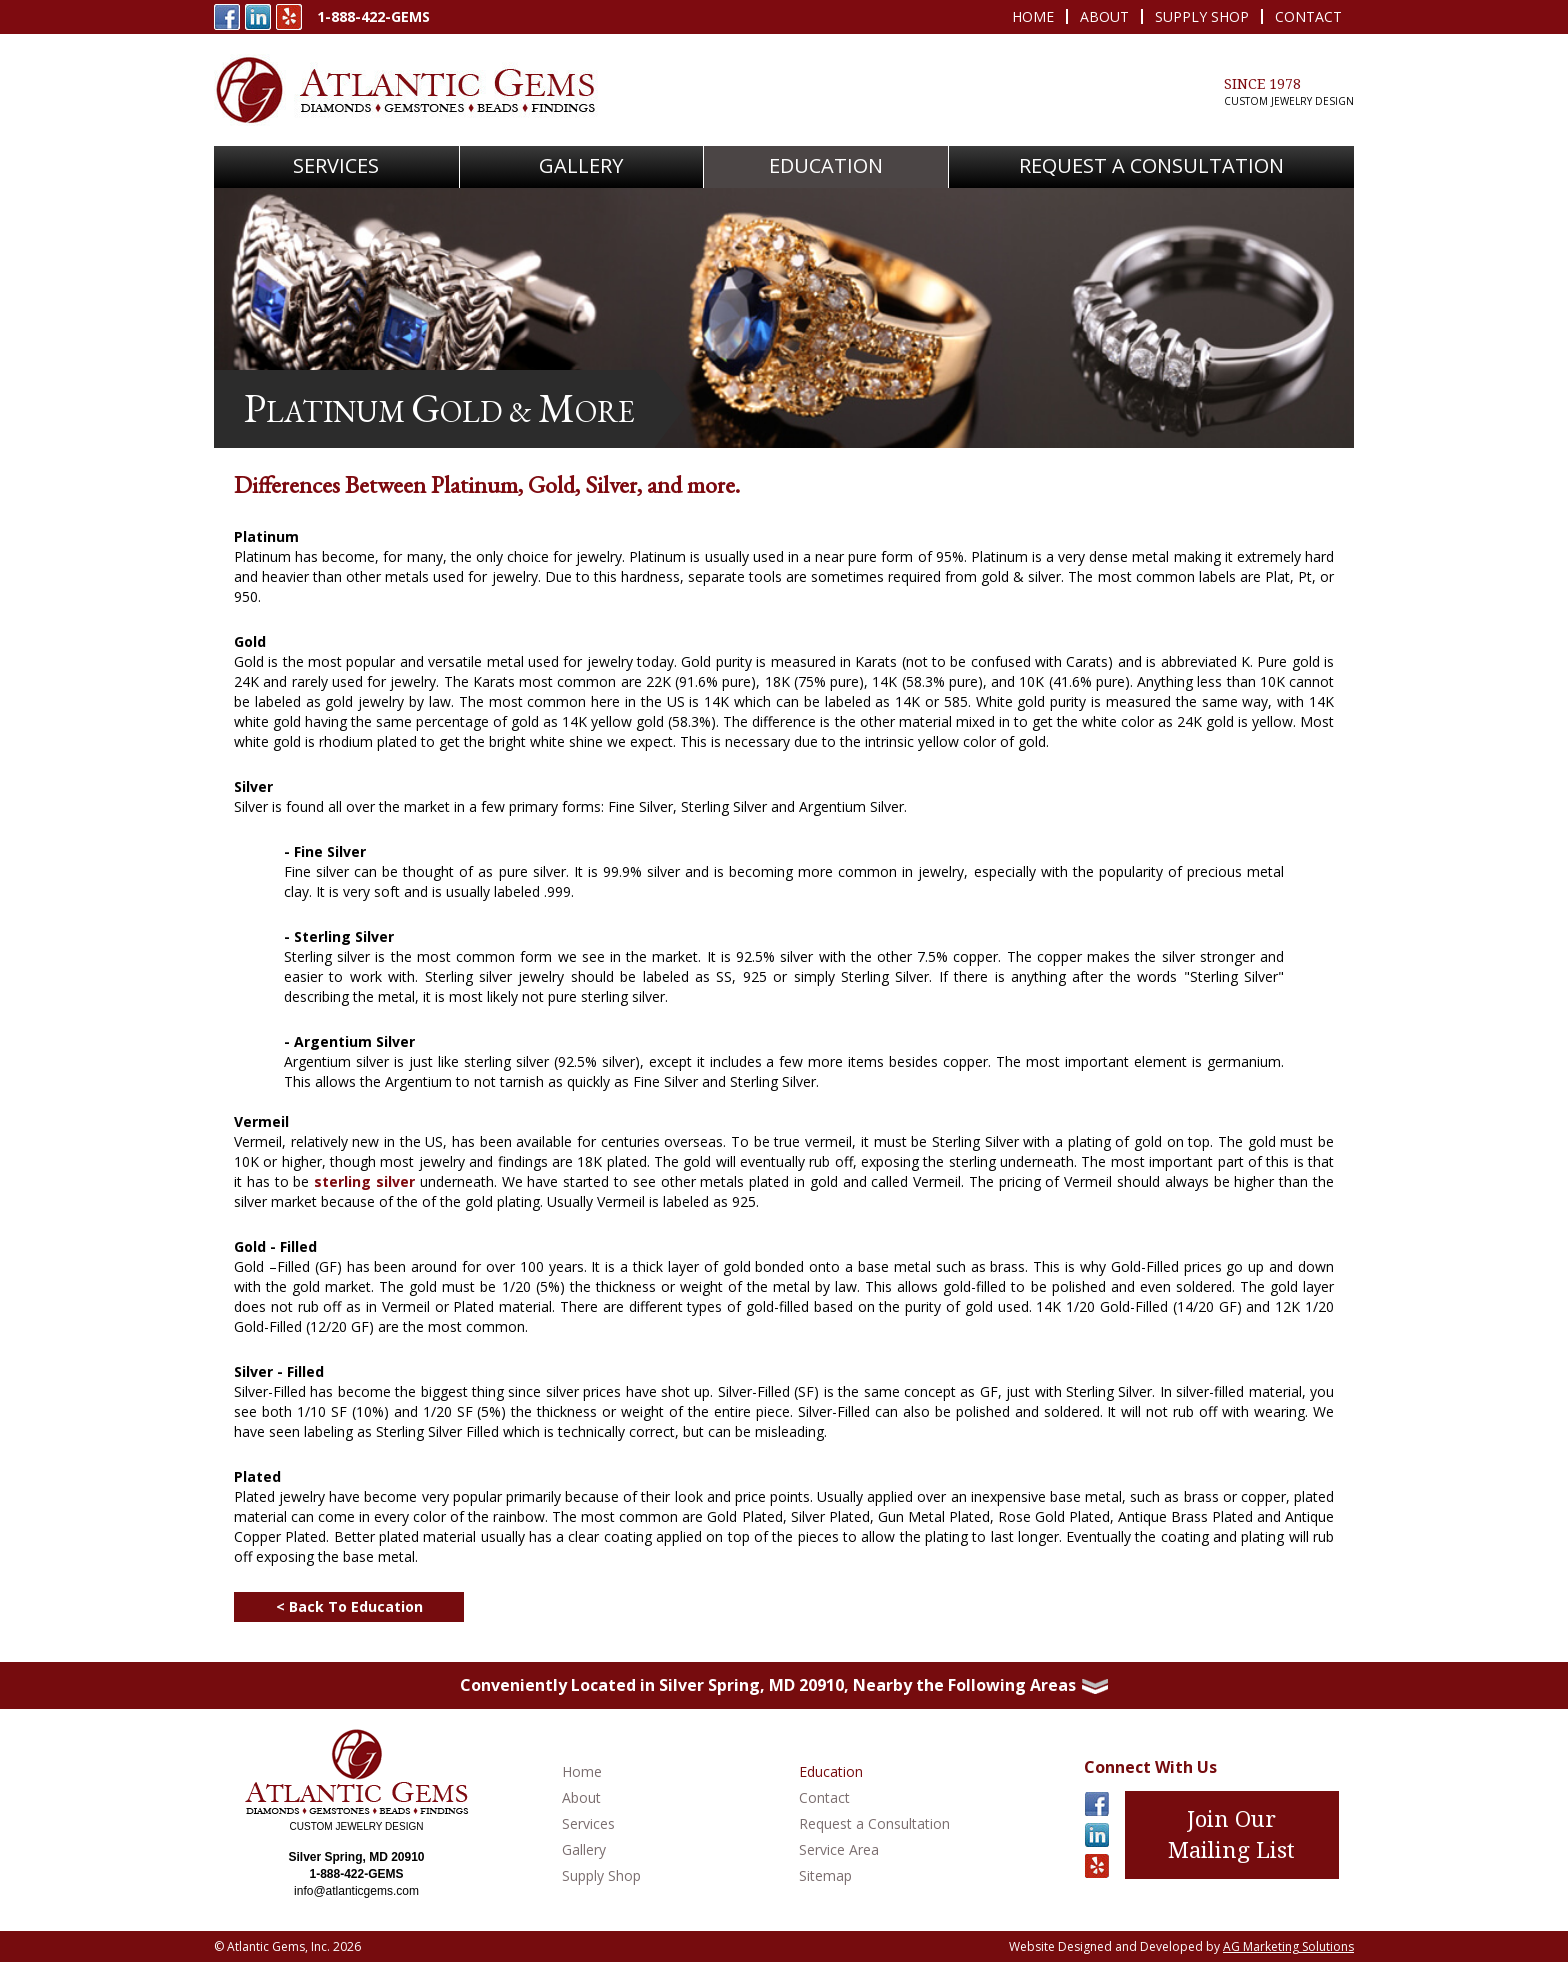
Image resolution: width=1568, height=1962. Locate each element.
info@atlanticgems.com (356, 1891)
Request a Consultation (874, 1823)
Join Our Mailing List (1231, 1835)
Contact (1308, 16)
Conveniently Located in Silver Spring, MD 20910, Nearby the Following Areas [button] (784, 1685)
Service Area (839, 1849)
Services (588, 1823)
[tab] (784, 1685)
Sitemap (825, 1875)
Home (1033, 16)
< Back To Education (349, 1606)
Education (826, 165)
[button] (336, 167)
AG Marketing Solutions (1288, 1946)
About (1104, 16)
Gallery (581, 165)
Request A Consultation (1151, 165)
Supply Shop (1202, 16)
